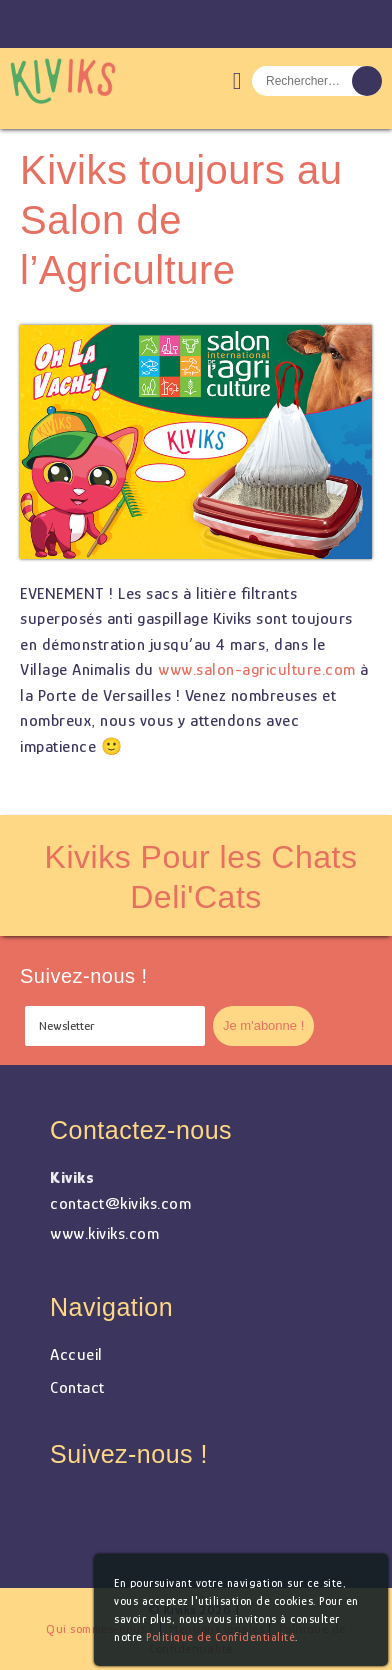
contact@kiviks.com (120, 1203)
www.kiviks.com (104, 1233)
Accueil (76, 1354)
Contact (77, 1387)
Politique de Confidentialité (220, 1637)
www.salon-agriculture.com (257, 669)
